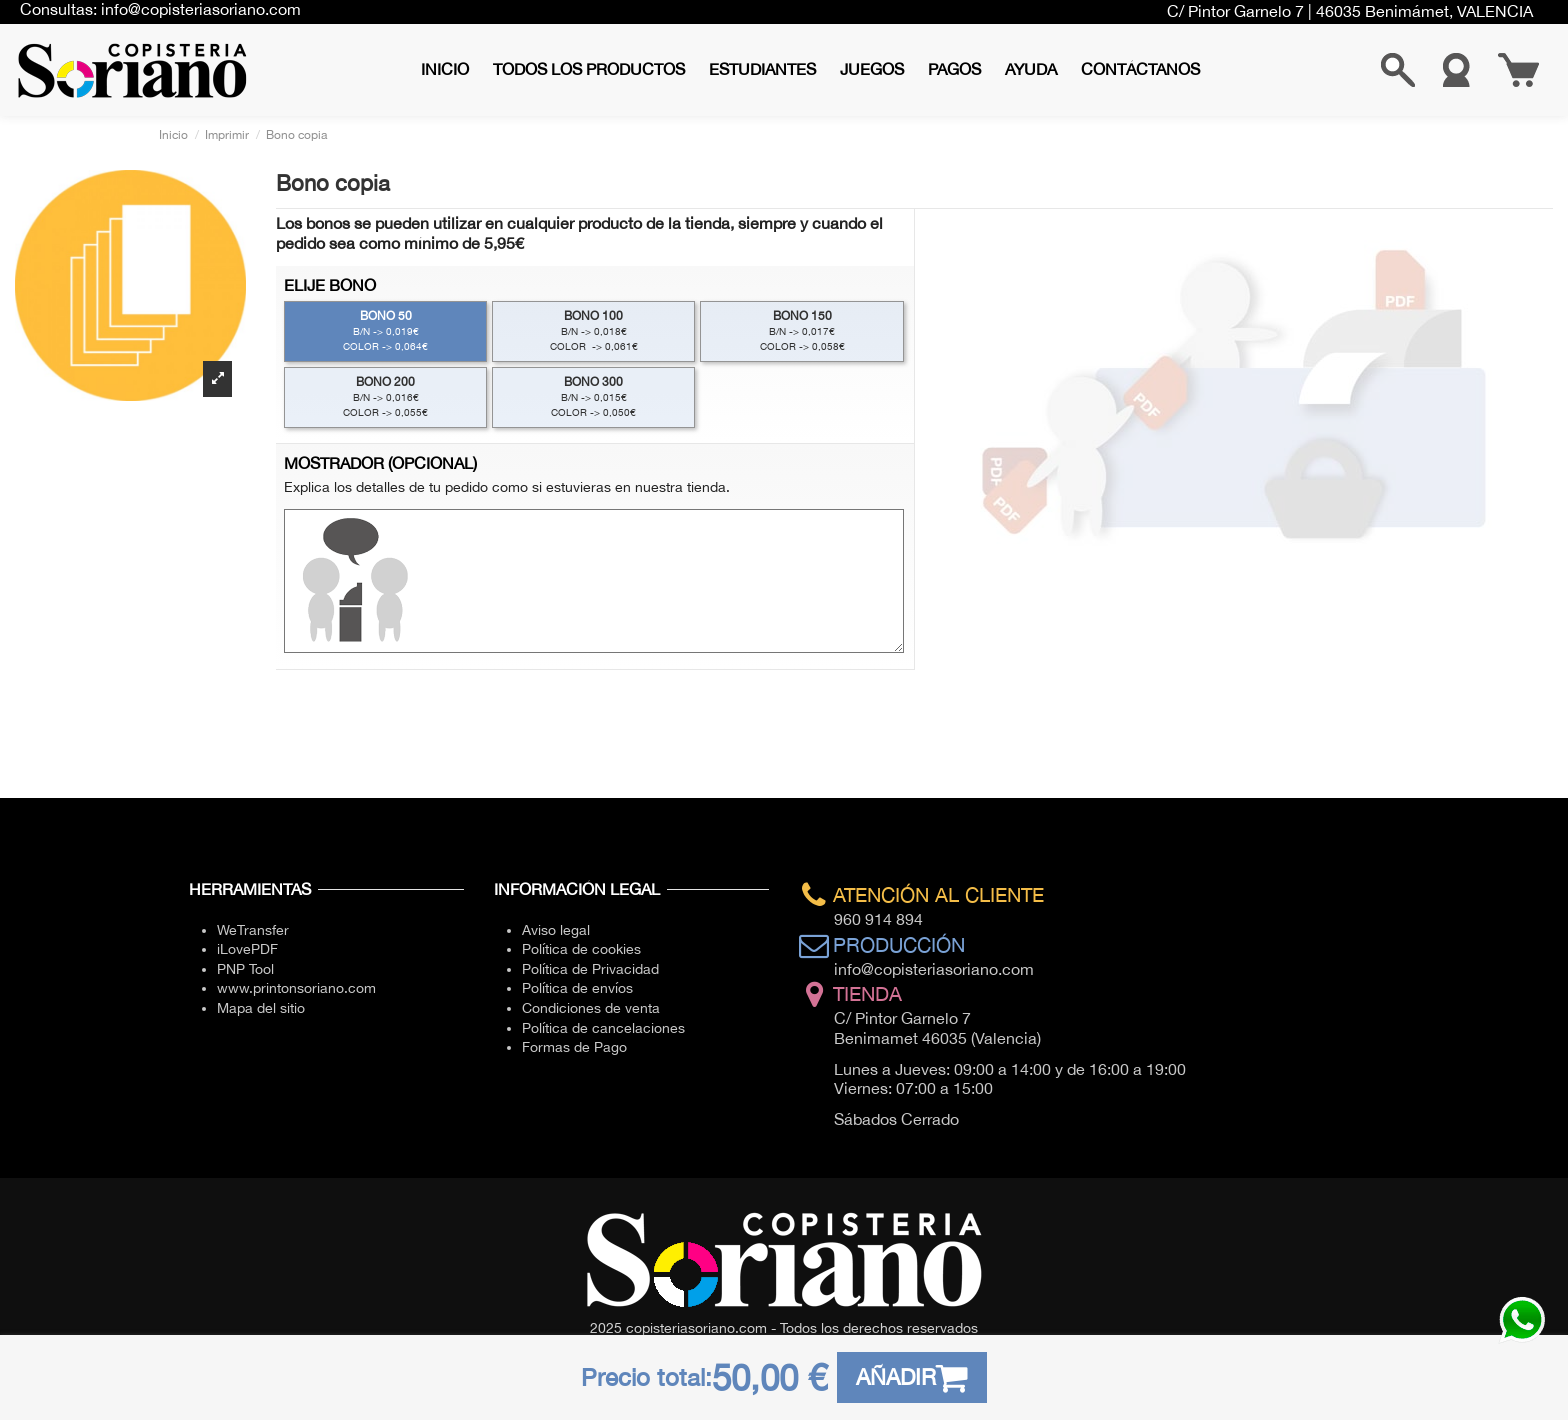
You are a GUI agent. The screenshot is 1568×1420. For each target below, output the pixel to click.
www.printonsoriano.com (296, 988)
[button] (589, 69)
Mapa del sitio (261, 1008)
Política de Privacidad (590, 969)
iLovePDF (247, 949)
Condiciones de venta (591, 1008)
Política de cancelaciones (603, 1028)
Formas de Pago (574, 1047)
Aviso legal (556, 930)
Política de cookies (581, 949)
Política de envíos (577, 988)
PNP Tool (245, 969)
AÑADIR (912, 1377)
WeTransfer (253, 930)
